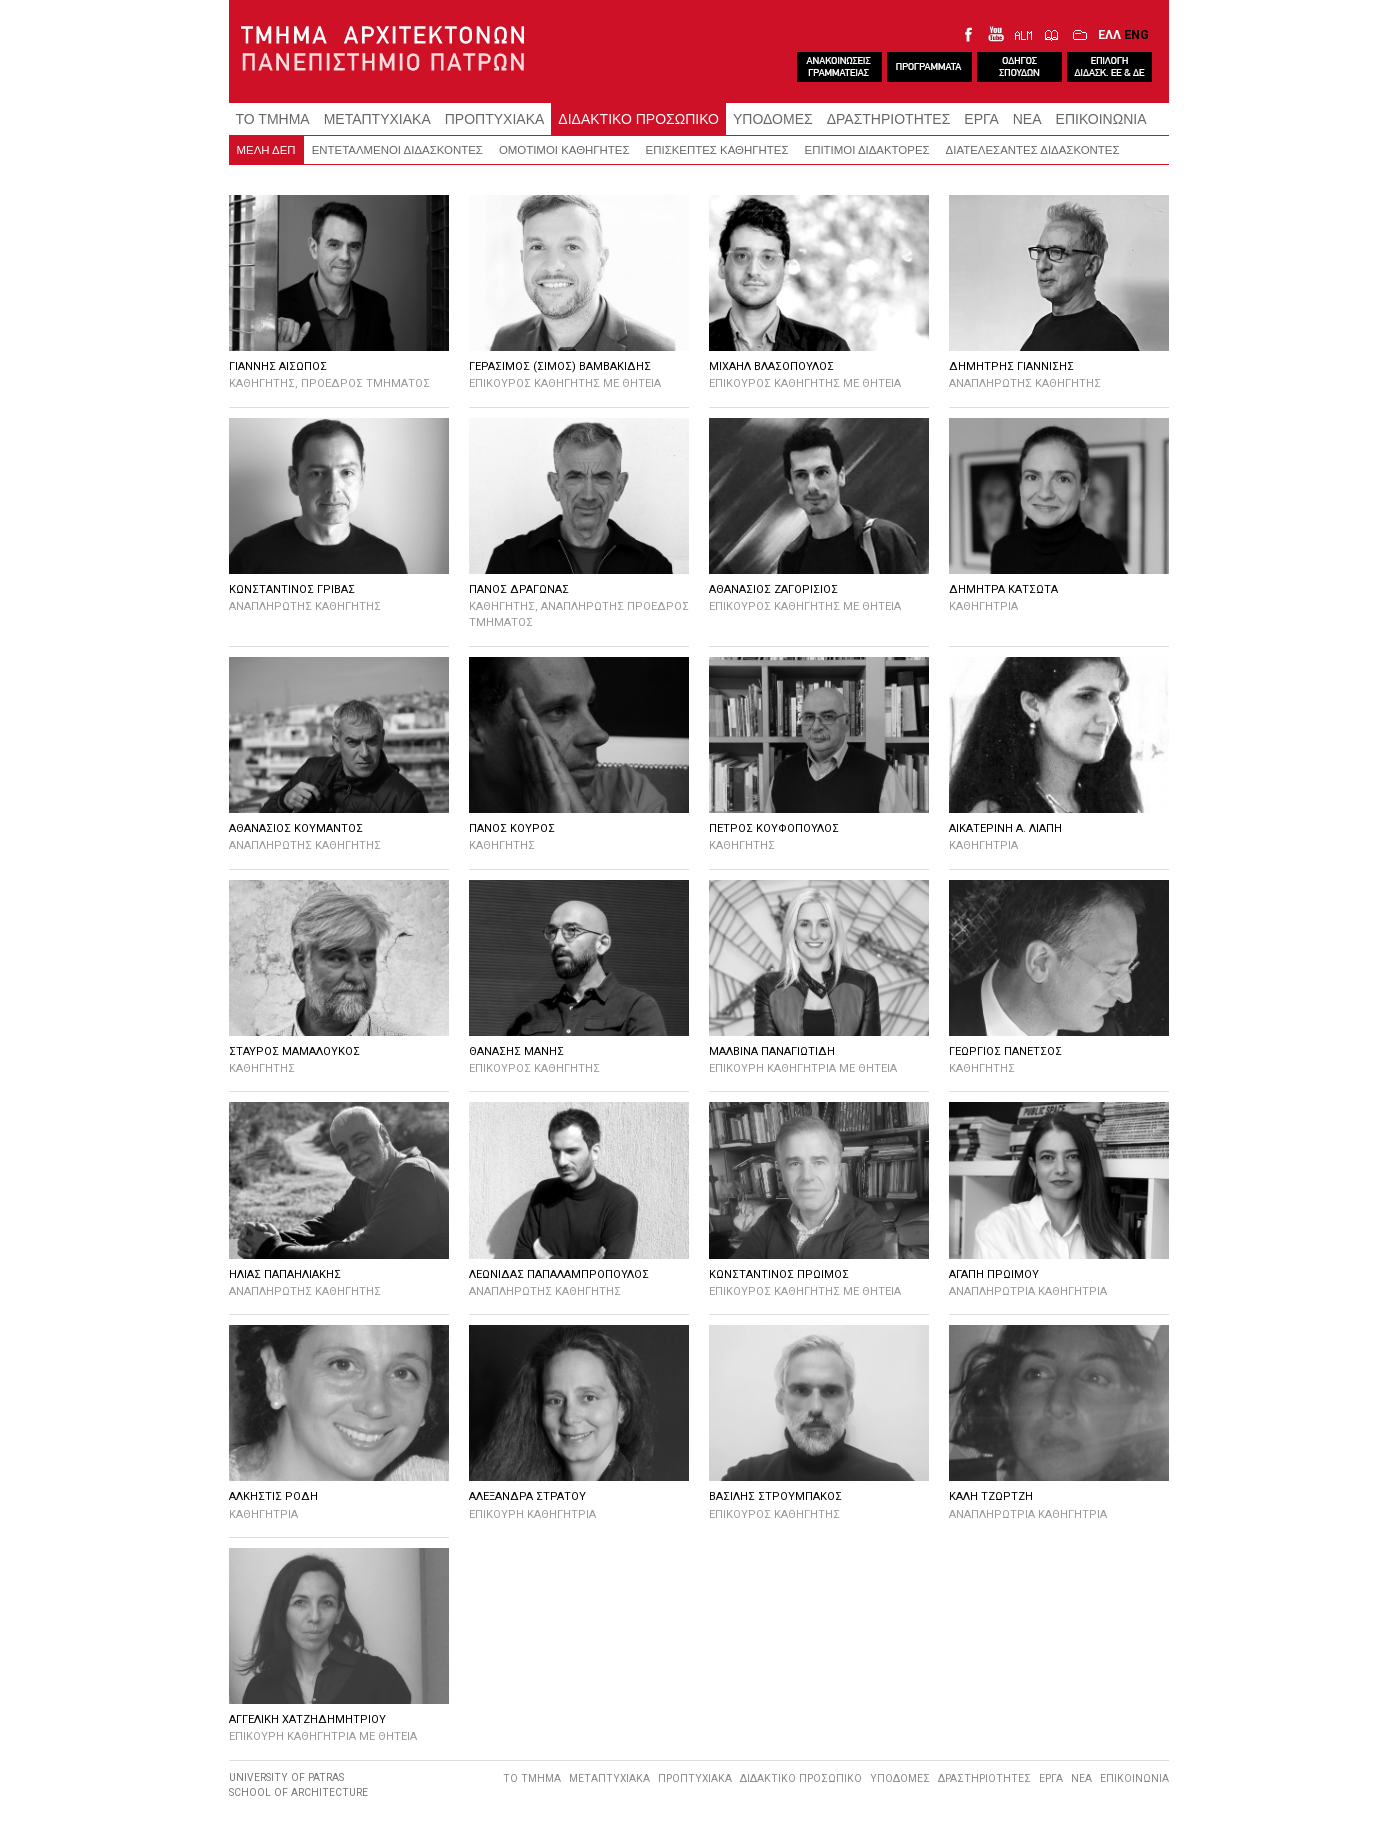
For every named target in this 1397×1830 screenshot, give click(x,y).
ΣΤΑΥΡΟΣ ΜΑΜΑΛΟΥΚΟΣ (294, 1051)
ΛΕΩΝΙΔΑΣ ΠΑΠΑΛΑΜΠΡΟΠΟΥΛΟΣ (559, 1274)
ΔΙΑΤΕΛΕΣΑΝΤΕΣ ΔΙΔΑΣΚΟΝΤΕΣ (1033, 150)
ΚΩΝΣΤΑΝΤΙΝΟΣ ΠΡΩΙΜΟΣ (779, 1274)
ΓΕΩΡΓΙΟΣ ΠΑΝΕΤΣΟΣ (1005, 1051)
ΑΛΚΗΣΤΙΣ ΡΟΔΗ (273, 1496)
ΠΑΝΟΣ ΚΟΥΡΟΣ (512, 828)
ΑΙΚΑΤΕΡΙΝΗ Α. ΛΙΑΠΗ (1005, 828)
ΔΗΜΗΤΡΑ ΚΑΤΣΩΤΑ (1003, 589)
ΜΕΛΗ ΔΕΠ (266, 150)
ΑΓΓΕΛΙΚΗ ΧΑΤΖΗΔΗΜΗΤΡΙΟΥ (307, 1719)
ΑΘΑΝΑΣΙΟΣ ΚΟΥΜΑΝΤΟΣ (296, 828)
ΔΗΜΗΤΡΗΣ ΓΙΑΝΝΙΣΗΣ (1011, 366)
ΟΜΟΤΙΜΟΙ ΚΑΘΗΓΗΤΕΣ (564, 150)
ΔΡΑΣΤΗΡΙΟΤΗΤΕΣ (889, 119)
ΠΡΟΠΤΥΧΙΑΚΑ (495, 119)
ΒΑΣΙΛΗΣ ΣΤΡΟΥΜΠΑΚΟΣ (775, 1496)
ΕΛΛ (1109, 34)
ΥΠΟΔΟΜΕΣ (773, 119)
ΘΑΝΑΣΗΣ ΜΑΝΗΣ (516, 1051)
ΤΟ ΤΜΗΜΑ (273, 119)
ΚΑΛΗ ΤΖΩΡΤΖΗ (991, 1496)
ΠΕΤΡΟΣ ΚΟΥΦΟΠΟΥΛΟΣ (774, 828)
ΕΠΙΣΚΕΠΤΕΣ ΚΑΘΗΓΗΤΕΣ (717, 150)
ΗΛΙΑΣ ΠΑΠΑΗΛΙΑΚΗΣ (285, 1274)
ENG (1136, 34)
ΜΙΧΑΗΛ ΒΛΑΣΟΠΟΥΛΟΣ (771, 366)
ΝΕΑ (1027, 119)
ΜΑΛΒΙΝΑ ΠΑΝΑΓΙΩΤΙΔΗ (772, 1051)
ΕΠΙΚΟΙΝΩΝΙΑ (1101, 119)
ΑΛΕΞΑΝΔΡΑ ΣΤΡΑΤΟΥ (527, 1496)
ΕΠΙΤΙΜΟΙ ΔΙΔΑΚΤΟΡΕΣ (867, 150)
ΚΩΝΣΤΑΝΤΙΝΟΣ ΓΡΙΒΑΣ (292, 589)
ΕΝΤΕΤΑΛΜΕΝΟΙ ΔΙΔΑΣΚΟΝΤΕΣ (397, 150)
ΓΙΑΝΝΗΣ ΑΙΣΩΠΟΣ (278, 366)
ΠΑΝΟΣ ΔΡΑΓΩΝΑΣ (519, 589)
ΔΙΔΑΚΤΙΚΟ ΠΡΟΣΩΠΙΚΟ (638, 119)
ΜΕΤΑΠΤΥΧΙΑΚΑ (377, 119)
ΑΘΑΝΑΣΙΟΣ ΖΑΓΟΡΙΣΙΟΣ (773, 589)
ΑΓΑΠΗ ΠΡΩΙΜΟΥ (994, 1274)
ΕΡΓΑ (981, 119)
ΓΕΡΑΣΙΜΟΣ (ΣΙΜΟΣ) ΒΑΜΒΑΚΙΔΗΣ (560, 366)
